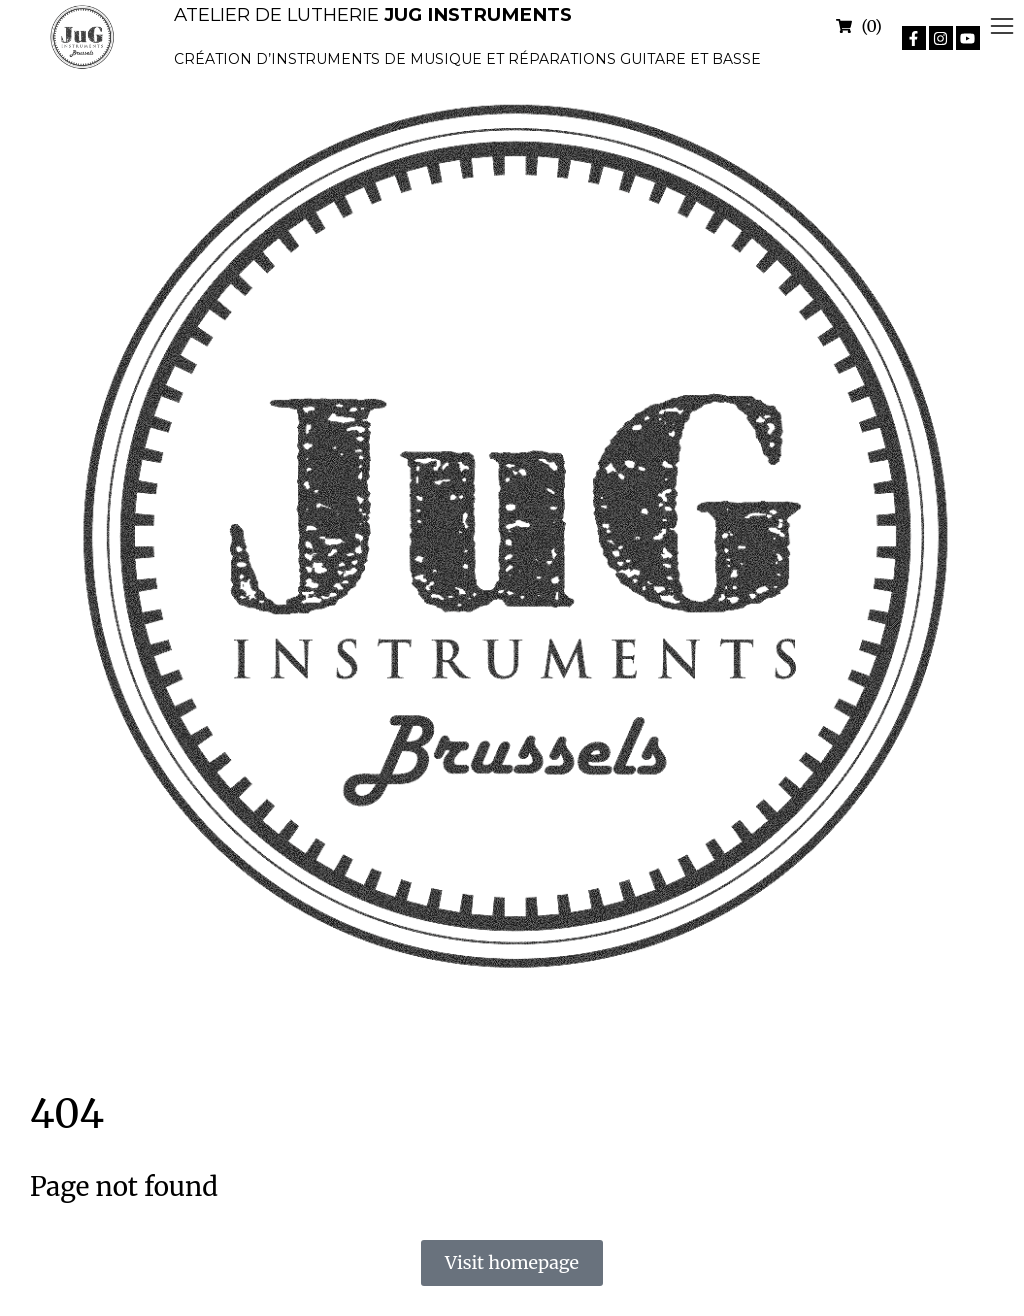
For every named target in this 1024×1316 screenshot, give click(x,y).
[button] (1002, 26)
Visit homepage (512, 1262)
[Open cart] (859, 26)
